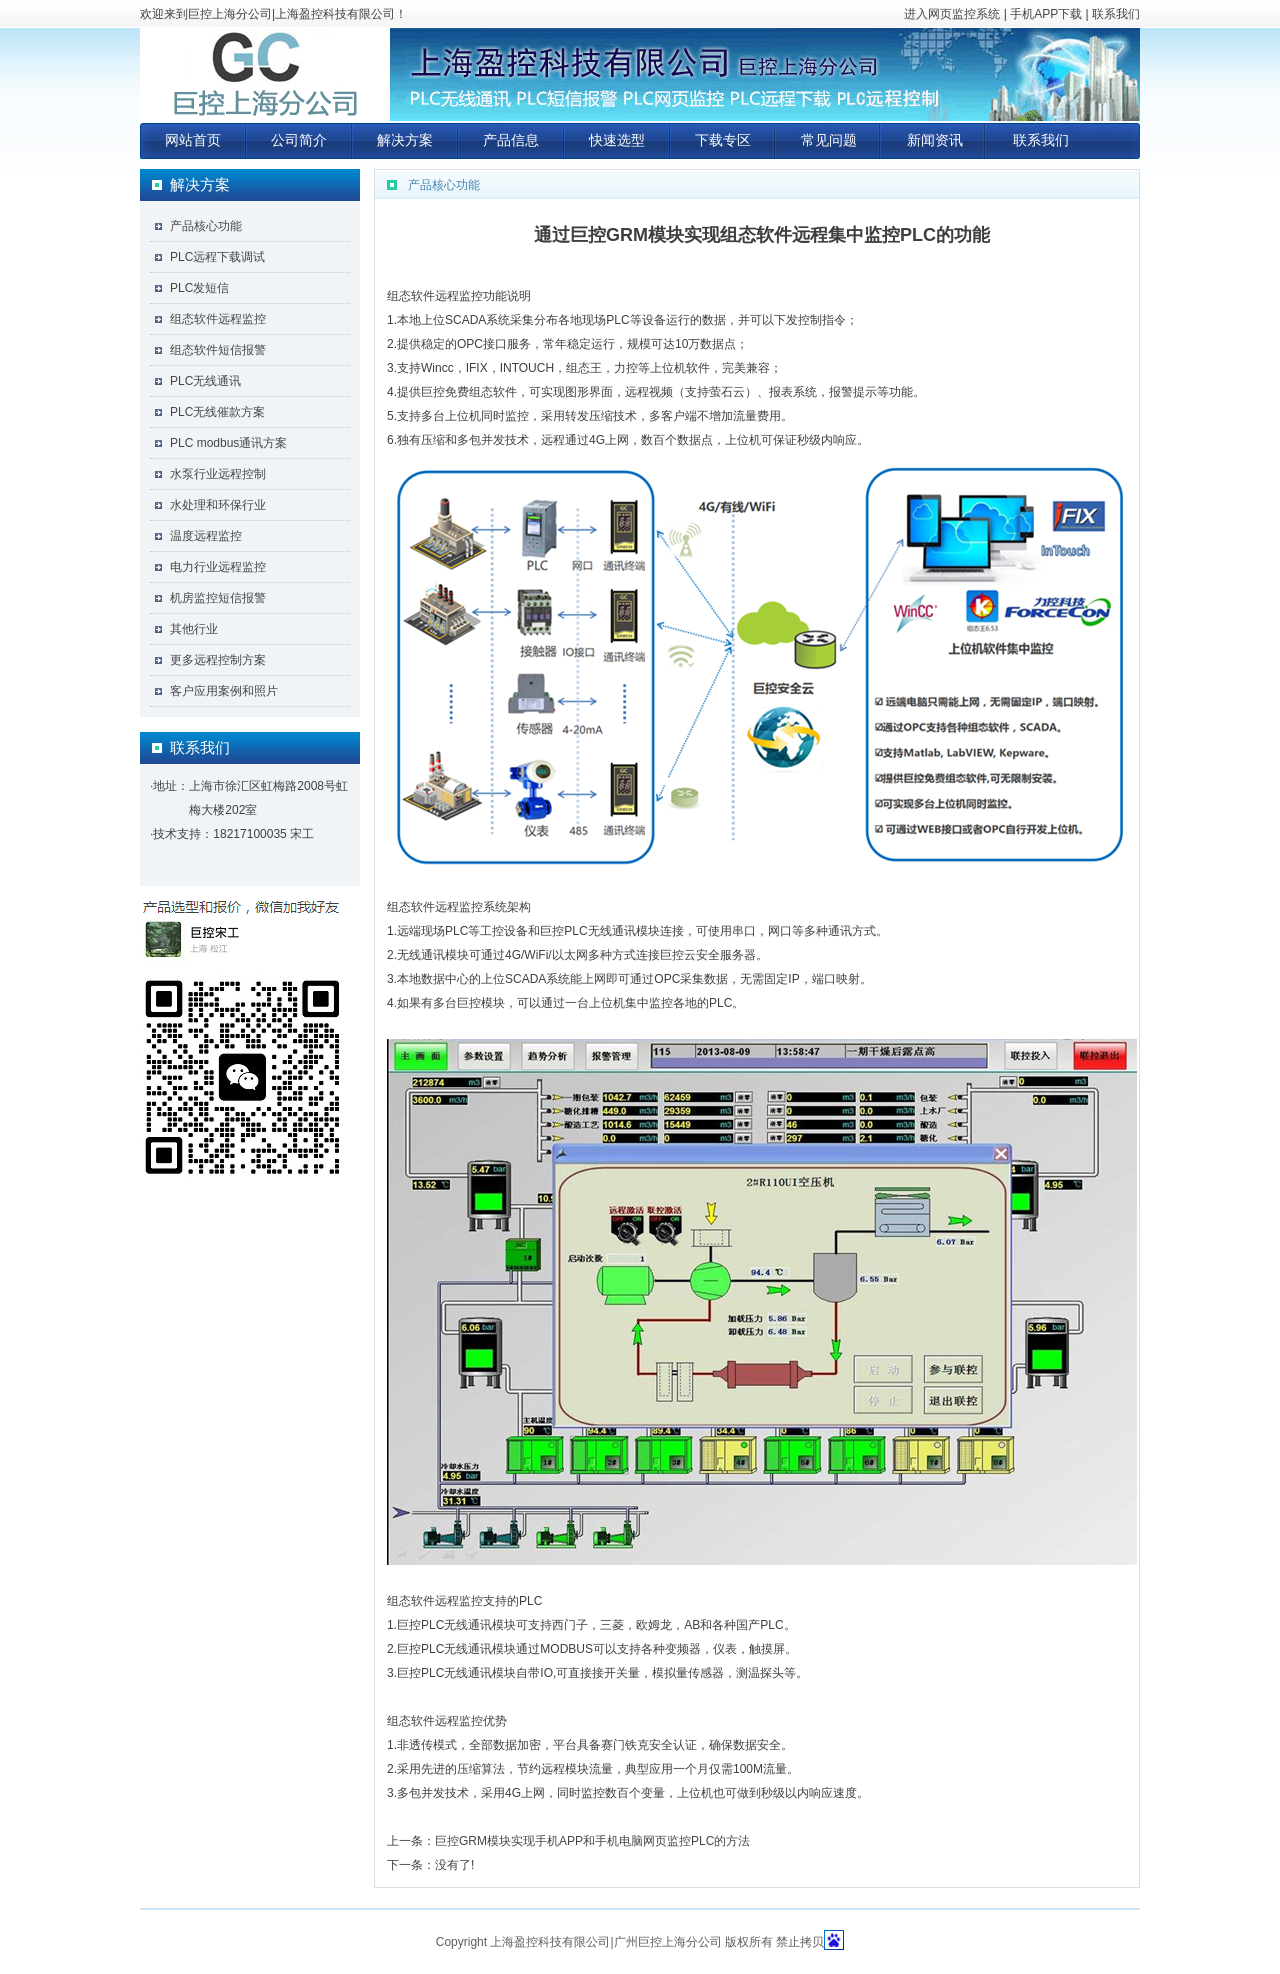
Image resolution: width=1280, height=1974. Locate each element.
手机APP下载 (1046, 14)
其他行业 (194, 629)
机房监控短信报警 (218, 598)
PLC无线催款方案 (217, 412)
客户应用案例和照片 (224, 691)
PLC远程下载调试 (217, 257)
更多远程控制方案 (218, 660)
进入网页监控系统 (952, 14)
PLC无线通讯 (205, 381)
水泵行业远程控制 (218, 474)
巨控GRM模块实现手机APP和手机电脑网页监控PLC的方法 (592, 1841)
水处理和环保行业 (218, 505)
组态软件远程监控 (218, 319)
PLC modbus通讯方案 (228, 443)
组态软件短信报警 (218, 350)
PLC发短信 (199, 288)
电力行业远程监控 (218, 567)
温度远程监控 (206, 536)
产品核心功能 (206, 226)
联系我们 (1116, 14)
